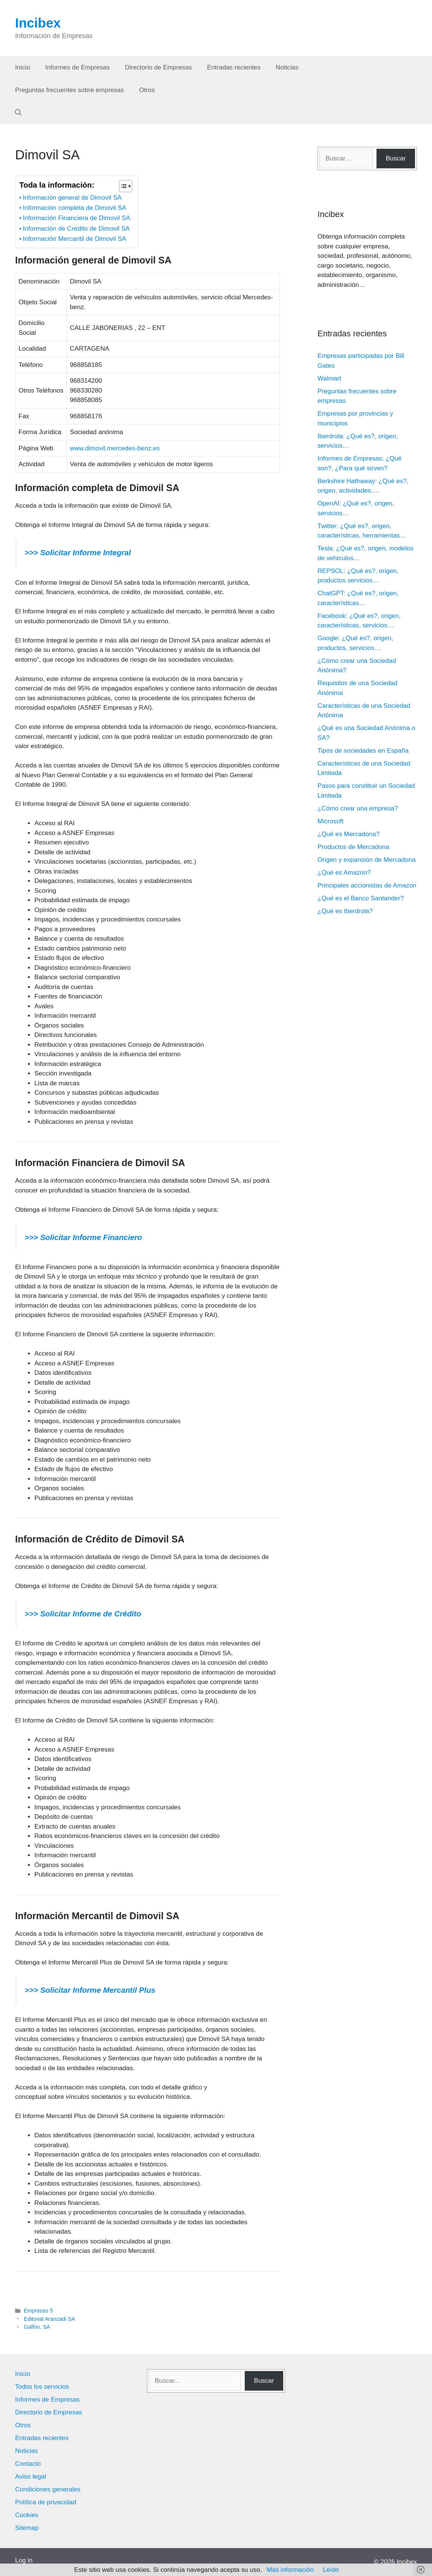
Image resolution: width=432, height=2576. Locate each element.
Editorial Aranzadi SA (49, 2319)
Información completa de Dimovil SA (74, 207)
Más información (290, 2569)
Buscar (396, 158)
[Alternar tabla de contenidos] (121, 186)
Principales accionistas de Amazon (367, 885)
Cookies (26, 2515)
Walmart (329, 378)
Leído (331, 2569)
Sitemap (27, 2527)
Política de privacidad (45, 2502)
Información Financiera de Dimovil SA (76, 218)
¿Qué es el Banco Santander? (361, 898)
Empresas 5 (38, 2311)
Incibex (38, 22)
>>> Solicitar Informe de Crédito (83, 1614)
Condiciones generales (47, 2489)
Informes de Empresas (77, 67)
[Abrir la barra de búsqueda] (18, 113)
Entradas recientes (234, 67)
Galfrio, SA (37, 2327)
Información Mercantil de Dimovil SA (74, 238)
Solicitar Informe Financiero (90, 1237)
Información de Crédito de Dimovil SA (76, 228)
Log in (23, 2560)
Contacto (28, 2463)
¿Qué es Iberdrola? (345, 911)
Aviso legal (30, 2476)
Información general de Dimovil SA (72, 197)
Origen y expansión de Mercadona (367, 859)
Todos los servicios (42, 2386)
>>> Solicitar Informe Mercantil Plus (90, 1990)
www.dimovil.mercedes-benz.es (115, 448)
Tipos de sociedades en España (363, 750)
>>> (31, 1237)
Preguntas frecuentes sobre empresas (69, 90)
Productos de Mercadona (353, 846)
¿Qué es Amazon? (344, 872)
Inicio (22, 67)
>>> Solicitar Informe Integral (78, 552)
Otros (147, 90)
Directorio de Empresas (158, 67)
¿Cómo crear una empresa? (358, 808)
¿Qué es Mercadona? (349, 834)
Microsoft (331, 821)
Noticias (287, 67)
